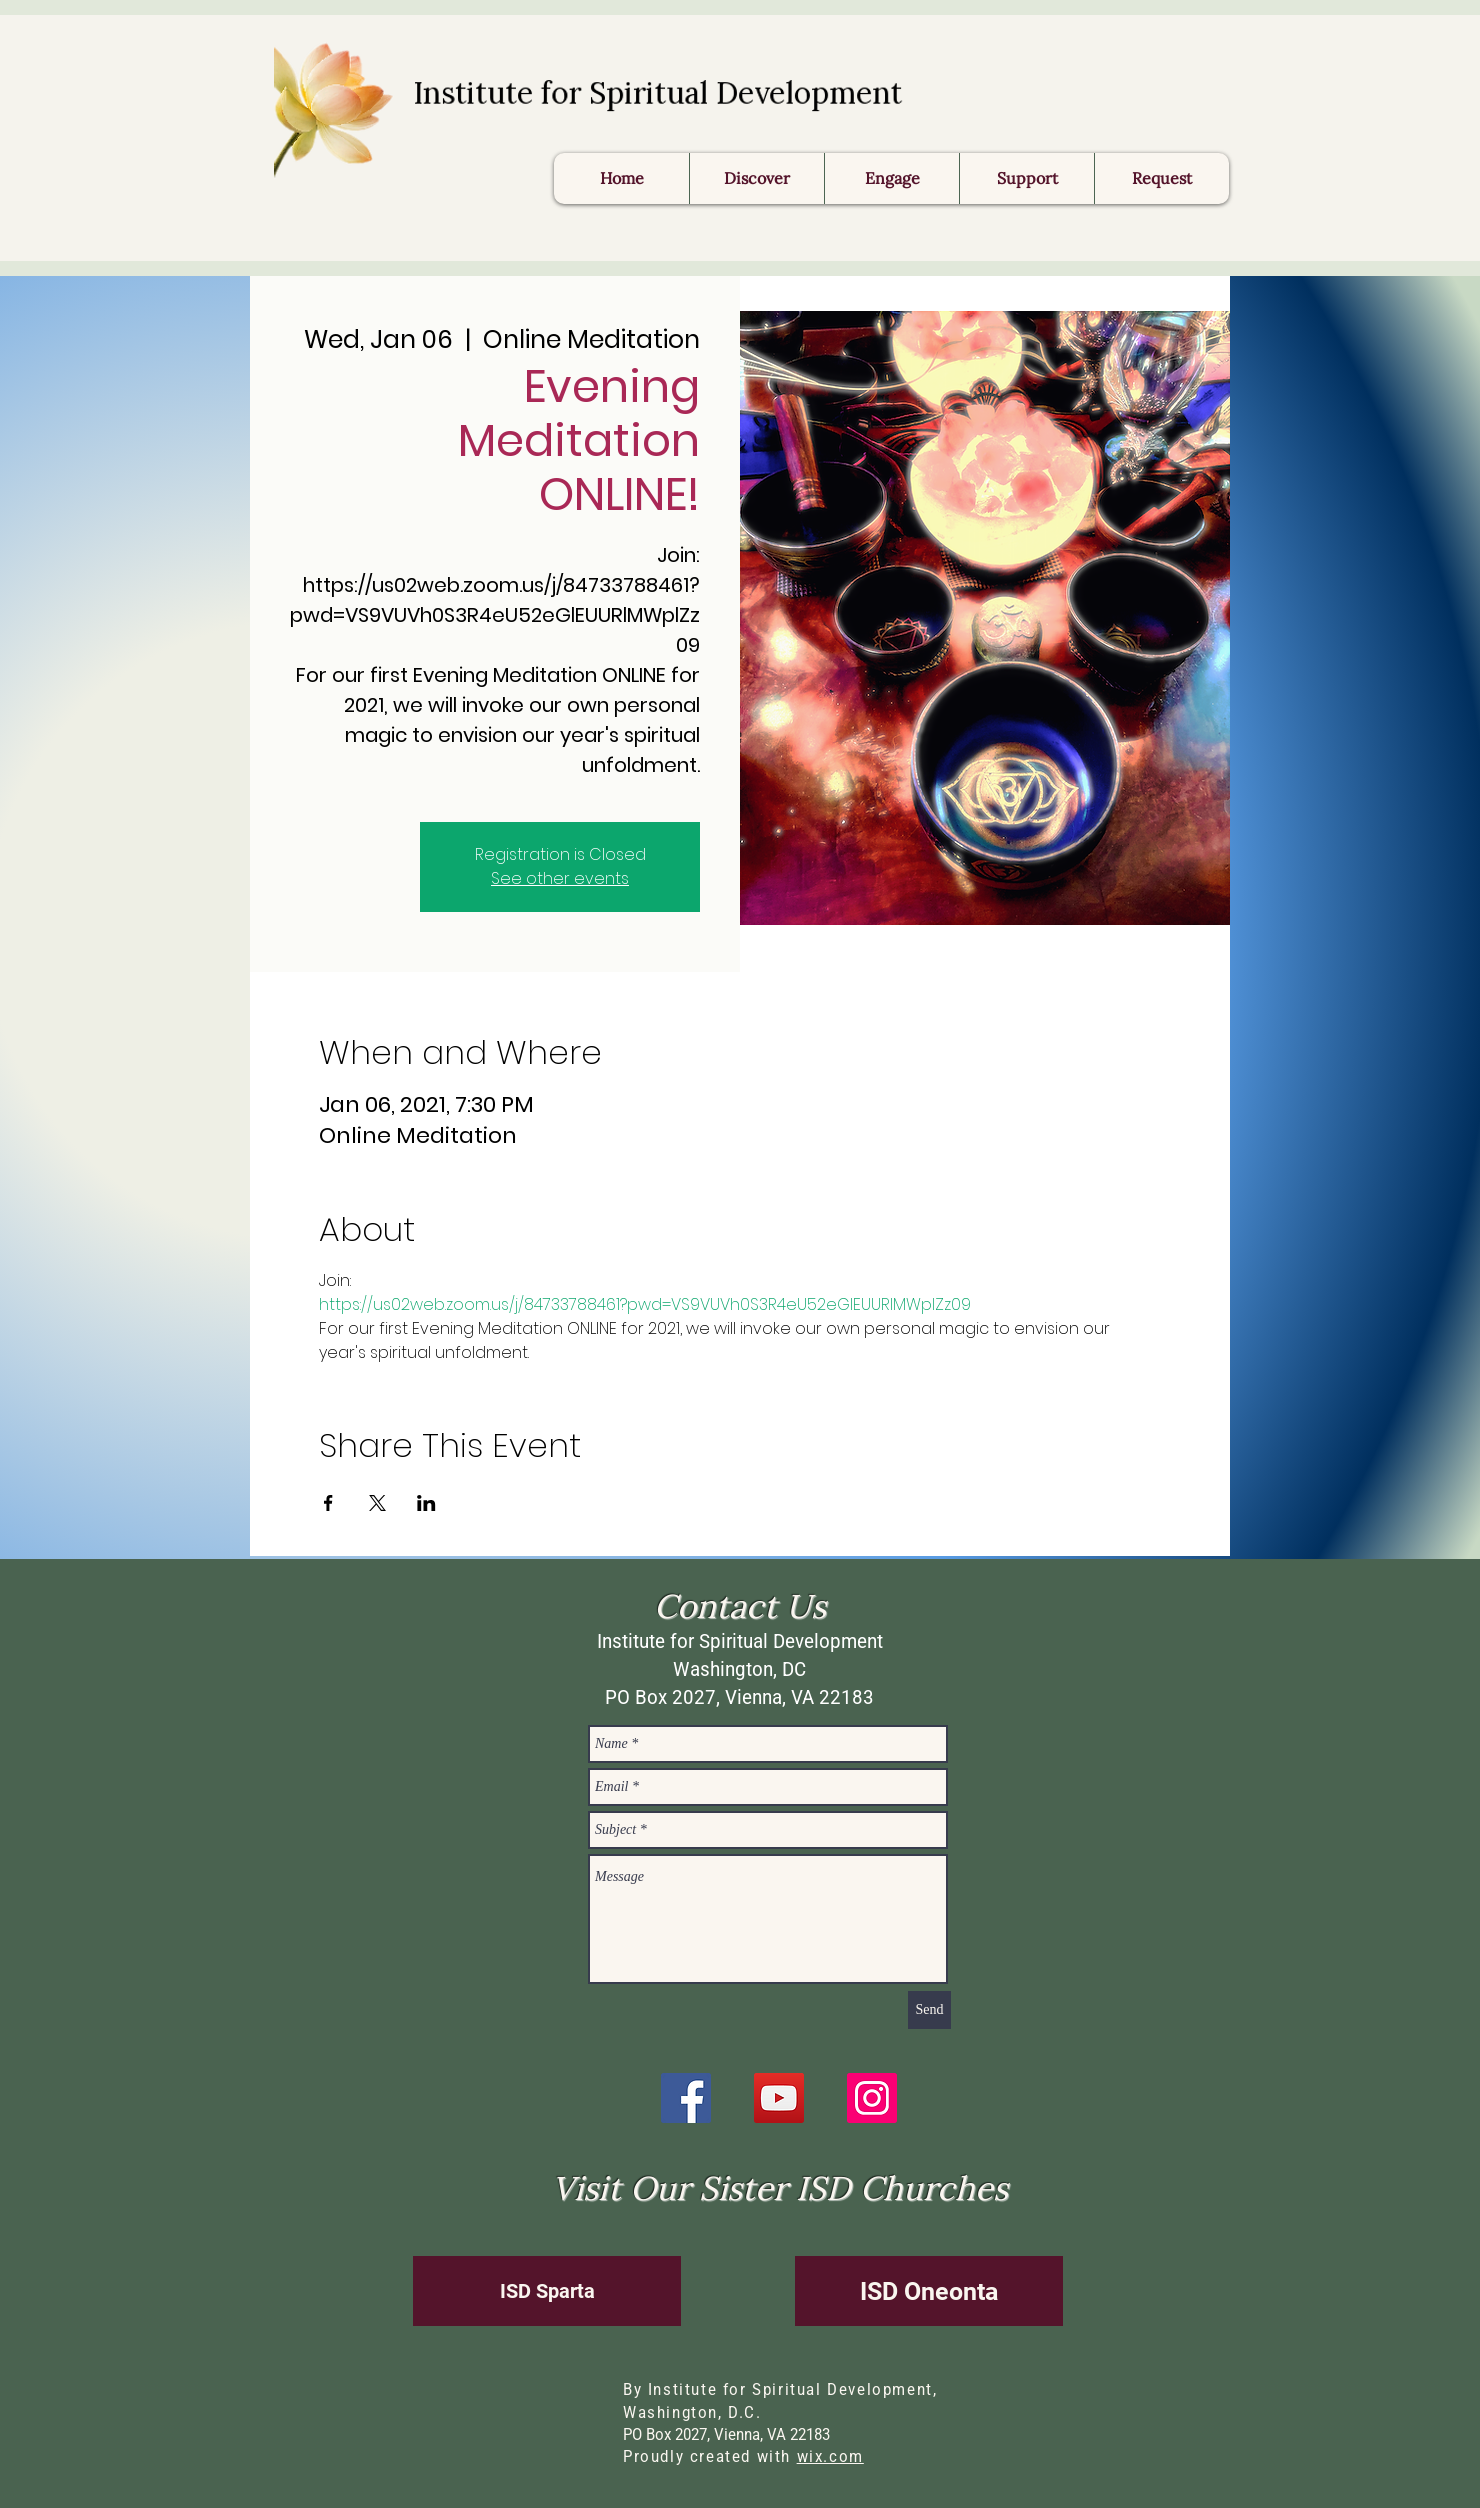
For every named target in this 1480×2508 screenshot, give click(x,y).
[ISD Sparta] (547, 2291)
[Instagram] (872, 2098)
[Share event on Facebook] (328, 1503)
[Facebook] (686, 2098)
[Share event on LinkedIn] (426, 1503)
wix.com (830, 2456)
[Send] (929, 2010)
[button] (1161, 178)
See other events (560, 878)
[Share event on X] (377, 1503)
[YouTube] (779, 2098)
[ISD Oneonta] (929, 2291)
